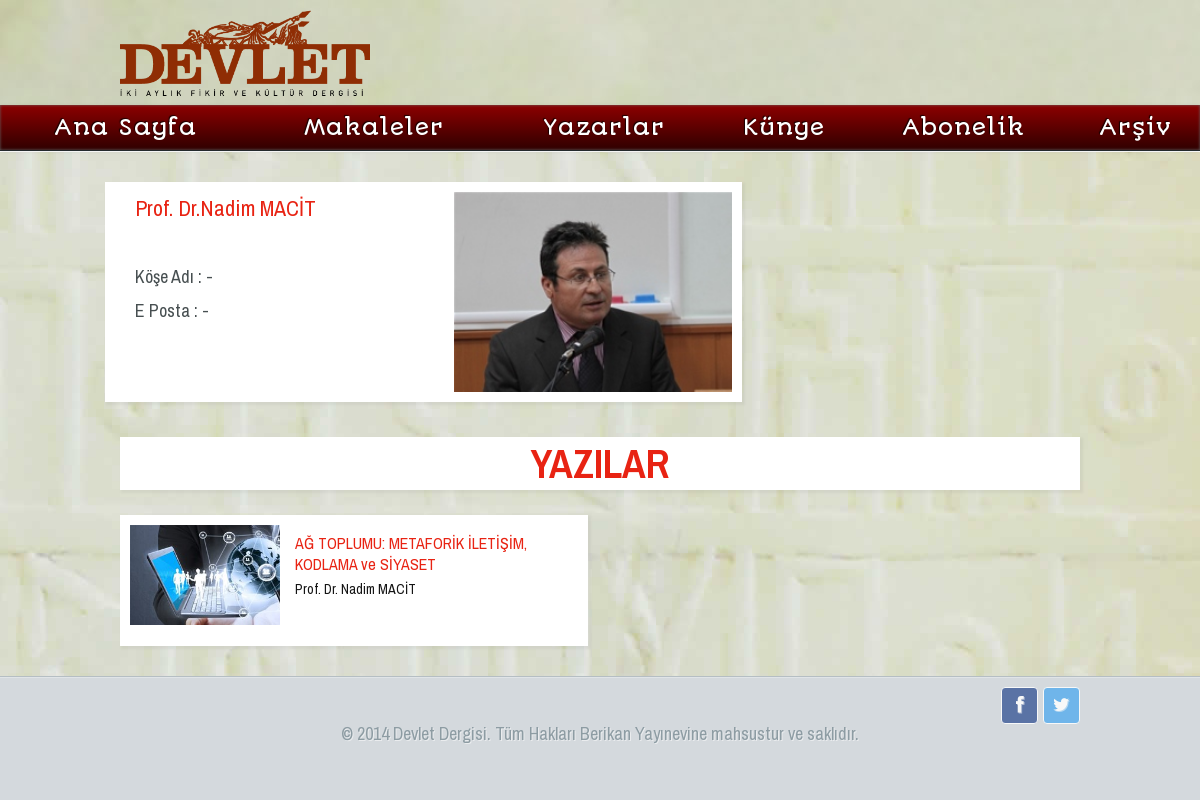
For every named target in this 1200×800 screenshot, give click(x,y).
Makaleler (374, 127)
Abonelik (963, 127)
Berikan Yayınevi (635, 733)
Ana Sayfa (125, 127)
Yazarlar (604, 127)
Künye (784, 127)
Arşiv (1135, 127)
